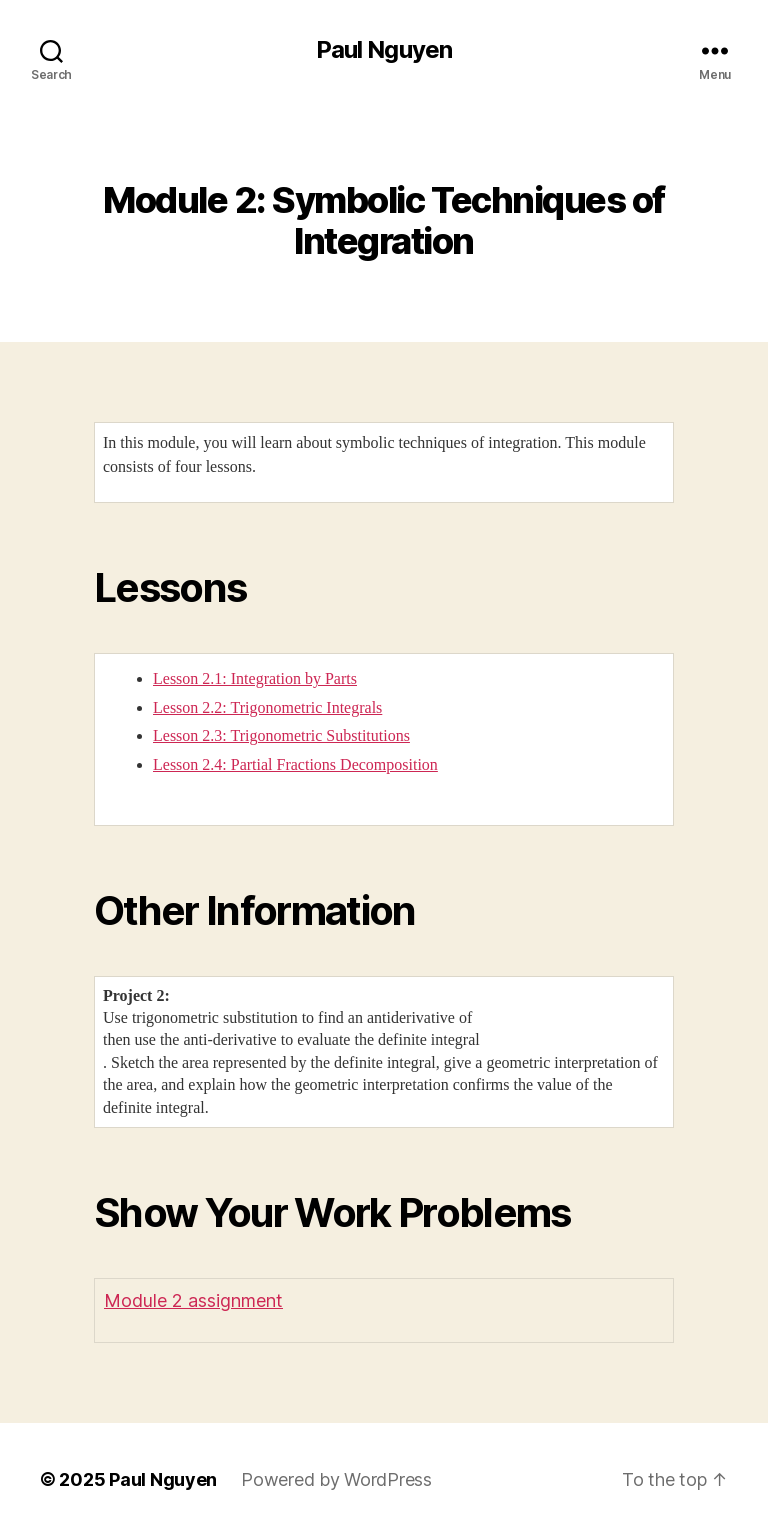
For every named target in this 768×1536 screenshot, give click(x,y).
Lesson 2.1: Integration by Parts (255, 678)
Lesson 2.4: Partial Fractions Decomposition (295, 764)
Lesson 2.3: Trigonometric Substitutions (281, 735)
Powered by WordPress (336, 1479)
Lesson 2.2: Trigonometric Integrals (267, 707)
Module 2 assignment (193, 1300)
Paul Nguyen (383, 50)
